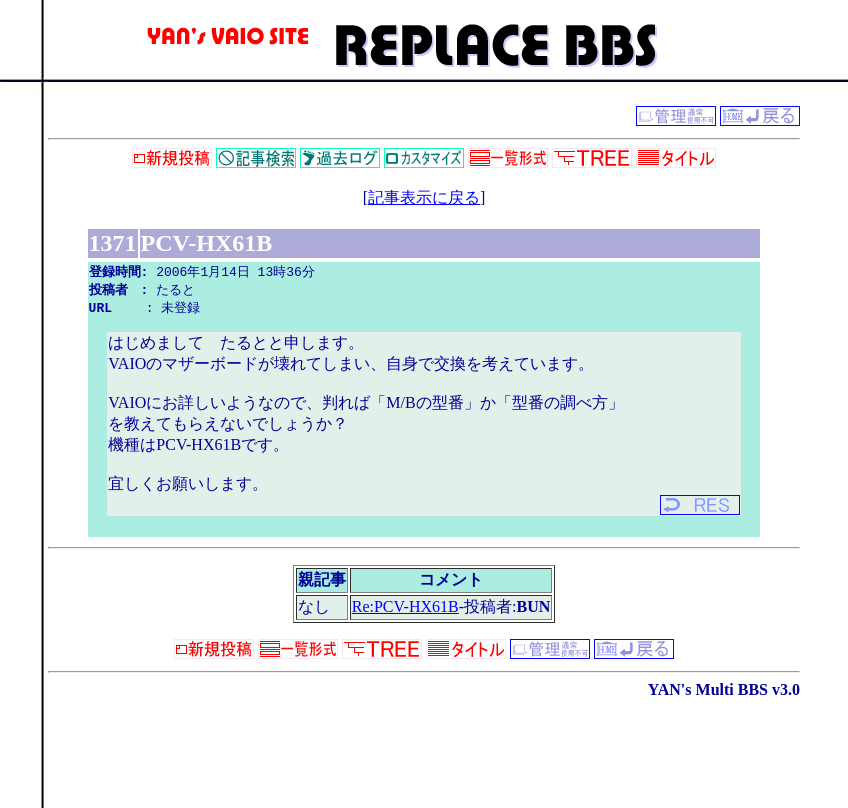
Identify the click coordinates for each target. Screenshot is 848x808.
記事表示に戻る (424, 197)
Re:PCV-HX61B (405, 609)
